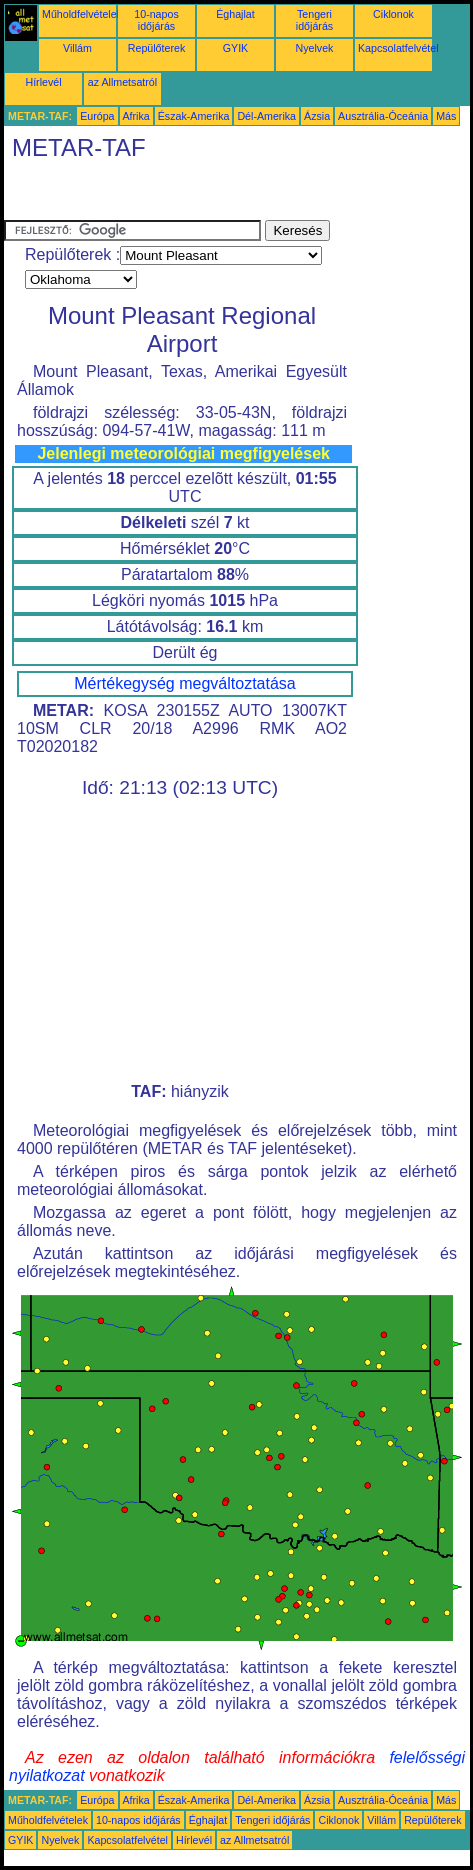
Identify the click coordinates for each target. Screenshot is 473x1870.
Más (446, 116)
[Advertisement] (164, 195)
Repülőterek (156, 48)
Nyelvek (315, 48)
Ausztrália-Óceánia (383, 116)
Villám (77, 48)
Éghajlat (235, 14)
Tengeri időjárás (314, 20)
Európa (97, 116)
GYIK (235, 48)
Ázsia (317, 116)
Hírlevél (43, 82)
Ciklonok (393, 14)
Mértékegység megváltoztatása (184, 683)
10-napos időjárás (156, 20)
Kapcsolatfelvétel (398, 48)
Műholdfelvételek (82, 14)
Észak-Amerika (194, 116)
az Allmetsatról (122, 82)
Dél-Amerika (266, 116)
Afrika (136, 116)
